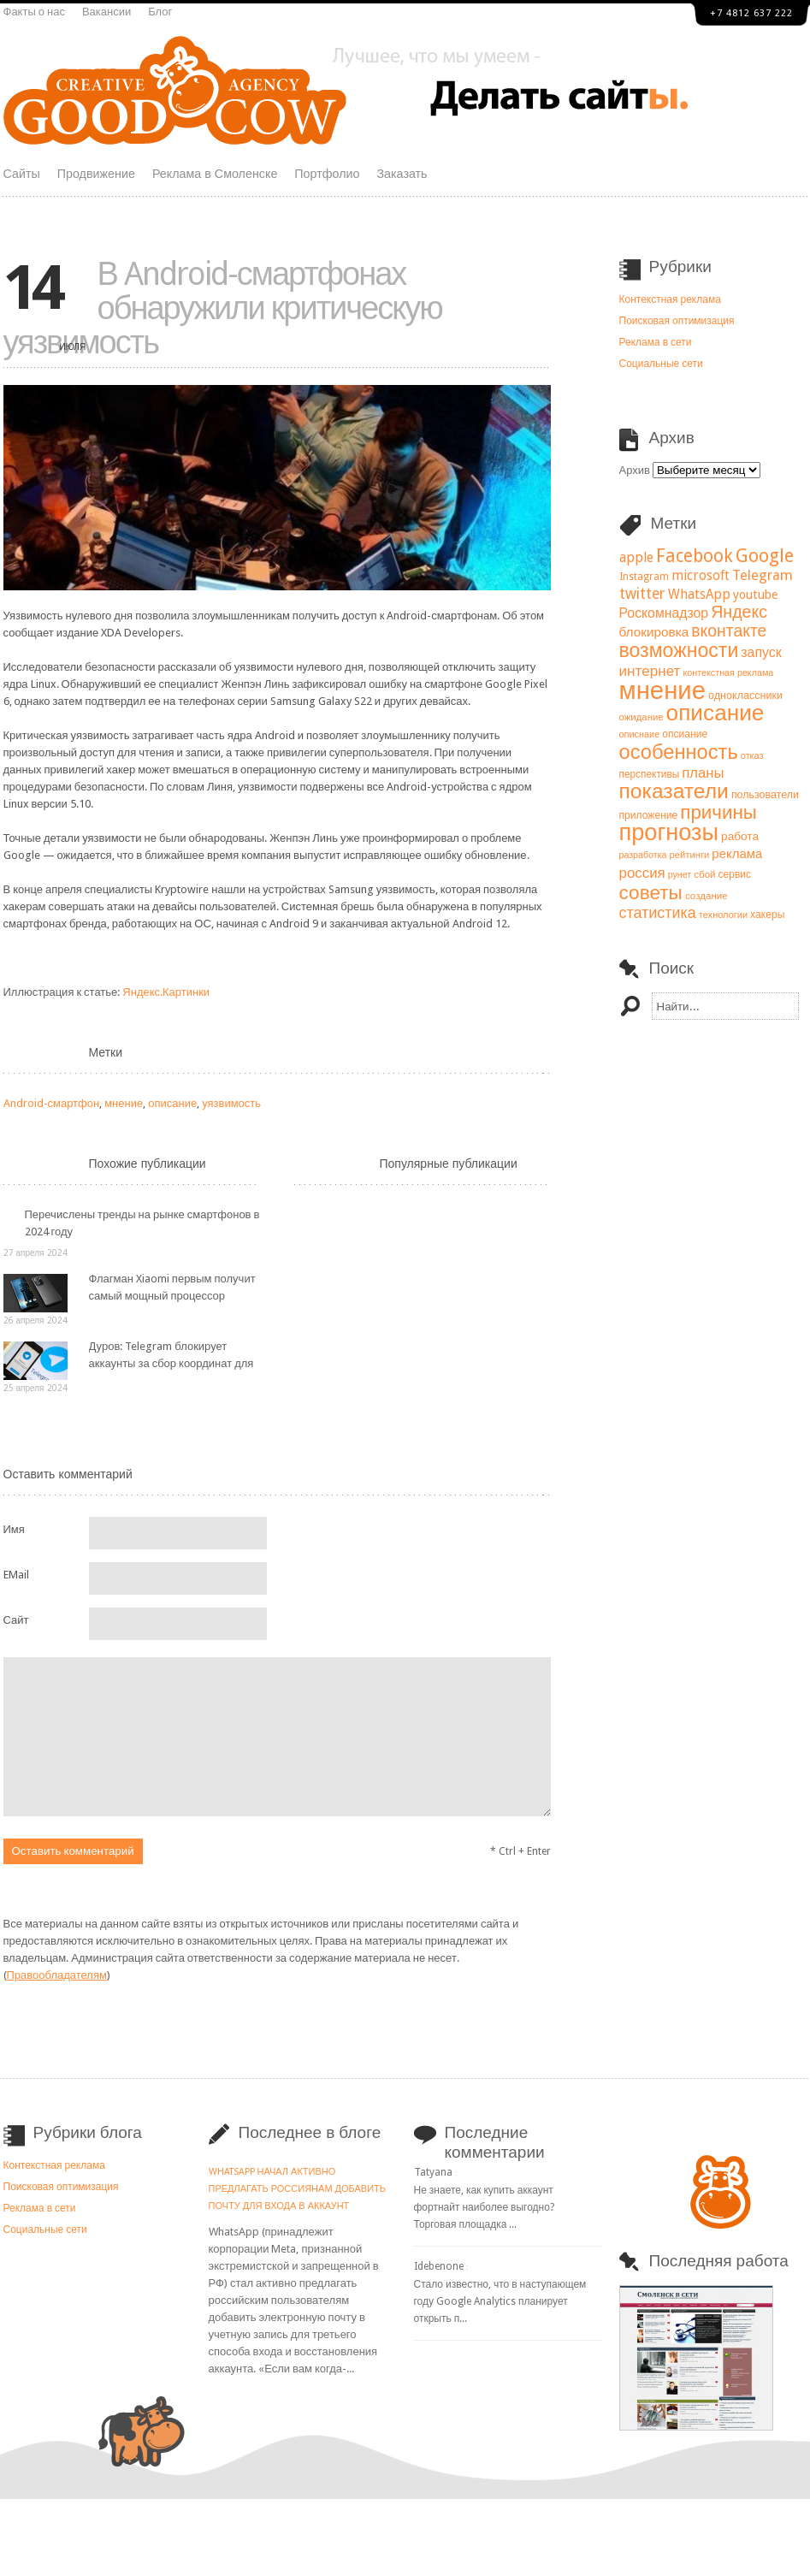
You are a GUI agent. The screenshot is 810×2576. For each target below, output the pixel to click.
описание (172, 1103)
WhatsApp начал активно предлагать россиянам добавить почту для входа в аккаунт (298, 2189)
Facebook (694, 555)
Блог (160, 11)
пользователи (765, 794)
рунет (679, 874)
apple (636, 557)
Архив (634, 470)
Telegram (762, 575)
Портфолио (326, 174)
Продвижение (96, 174)
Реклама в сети (655, 342)
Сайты (21, 174)
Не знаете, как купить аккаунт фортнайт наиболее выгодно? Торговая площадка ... (484, 2207)
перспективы (649, 774)
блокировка (654, 632)
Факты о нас (34, 11)
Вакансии (106, 11)
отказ (752, 755)
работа (740, 836)
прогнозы (669, 832)
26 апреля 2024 (35, 1320)
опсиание (684, 734)
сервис (734, 874)
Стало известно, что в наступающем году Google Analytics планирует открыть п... (500, 2301)
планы (703, 773)
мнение (123, 1103)
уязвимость (231, 1103)
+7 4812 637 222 (751, 13)
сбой (704, 874)
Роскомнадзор (664, 613)
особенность (678, 752)
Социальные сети (661, 364)
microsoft (700, 575)
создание (706, 896)
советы (651, 892)
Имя (14, 1529)
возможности (679, 650)
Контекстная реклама (670, 299)
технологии (723, 915)
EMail (16, 1574)
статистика (657, 912)
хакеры (767, 915)
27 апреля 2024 (35, 1253)
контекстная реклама (728, 672)
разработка (643, 855)
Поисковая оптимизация (677, 321)
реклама (737, 854)
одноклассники (745, 695)
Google (765, 555)
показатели (674, 791)
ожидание (641, 717)
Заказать (401, 174)
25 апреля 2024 (35, 1388)
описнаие (639, 734)
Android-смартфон (51, 1103)
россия (642, 872)
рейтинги (689, 855)
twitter (642, 593)
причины (718, 812)
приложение (648, 815)
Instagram (644, 577)
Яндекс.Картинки (166, 992)
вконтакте (728, 631)
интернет (650, 670)
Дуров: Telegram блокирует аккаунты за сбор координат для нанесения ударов (171, 1363)
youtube (755, 594)
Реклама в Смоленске (214, 174)
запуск (761, 652)
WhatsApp (699, 594)
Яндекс (739, 612)
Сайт (16, 1620)
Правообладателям (57, 1975)
